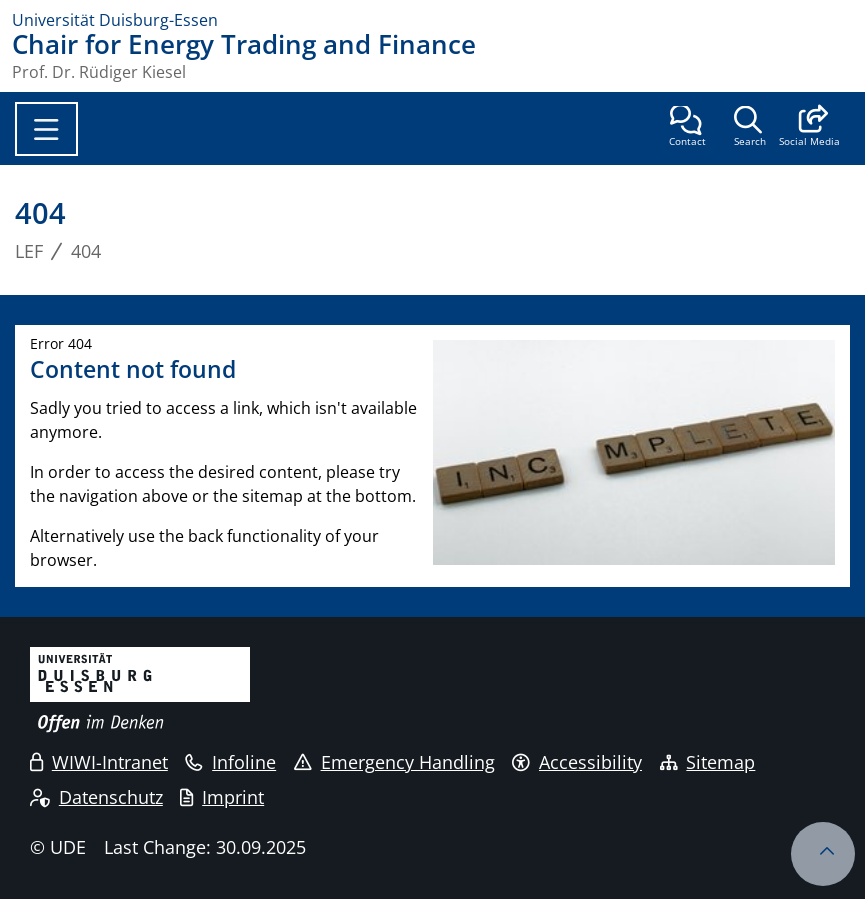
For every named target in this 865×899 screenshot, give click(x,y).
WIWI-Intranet (99, 762)
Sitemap (708, 762)
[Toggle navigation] (46, 129)
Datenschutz (96, 797)
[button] (809, 128)
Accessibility (577, 762)
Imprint (222, 797)
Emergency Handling (394, 762)
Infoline (230, 762)
